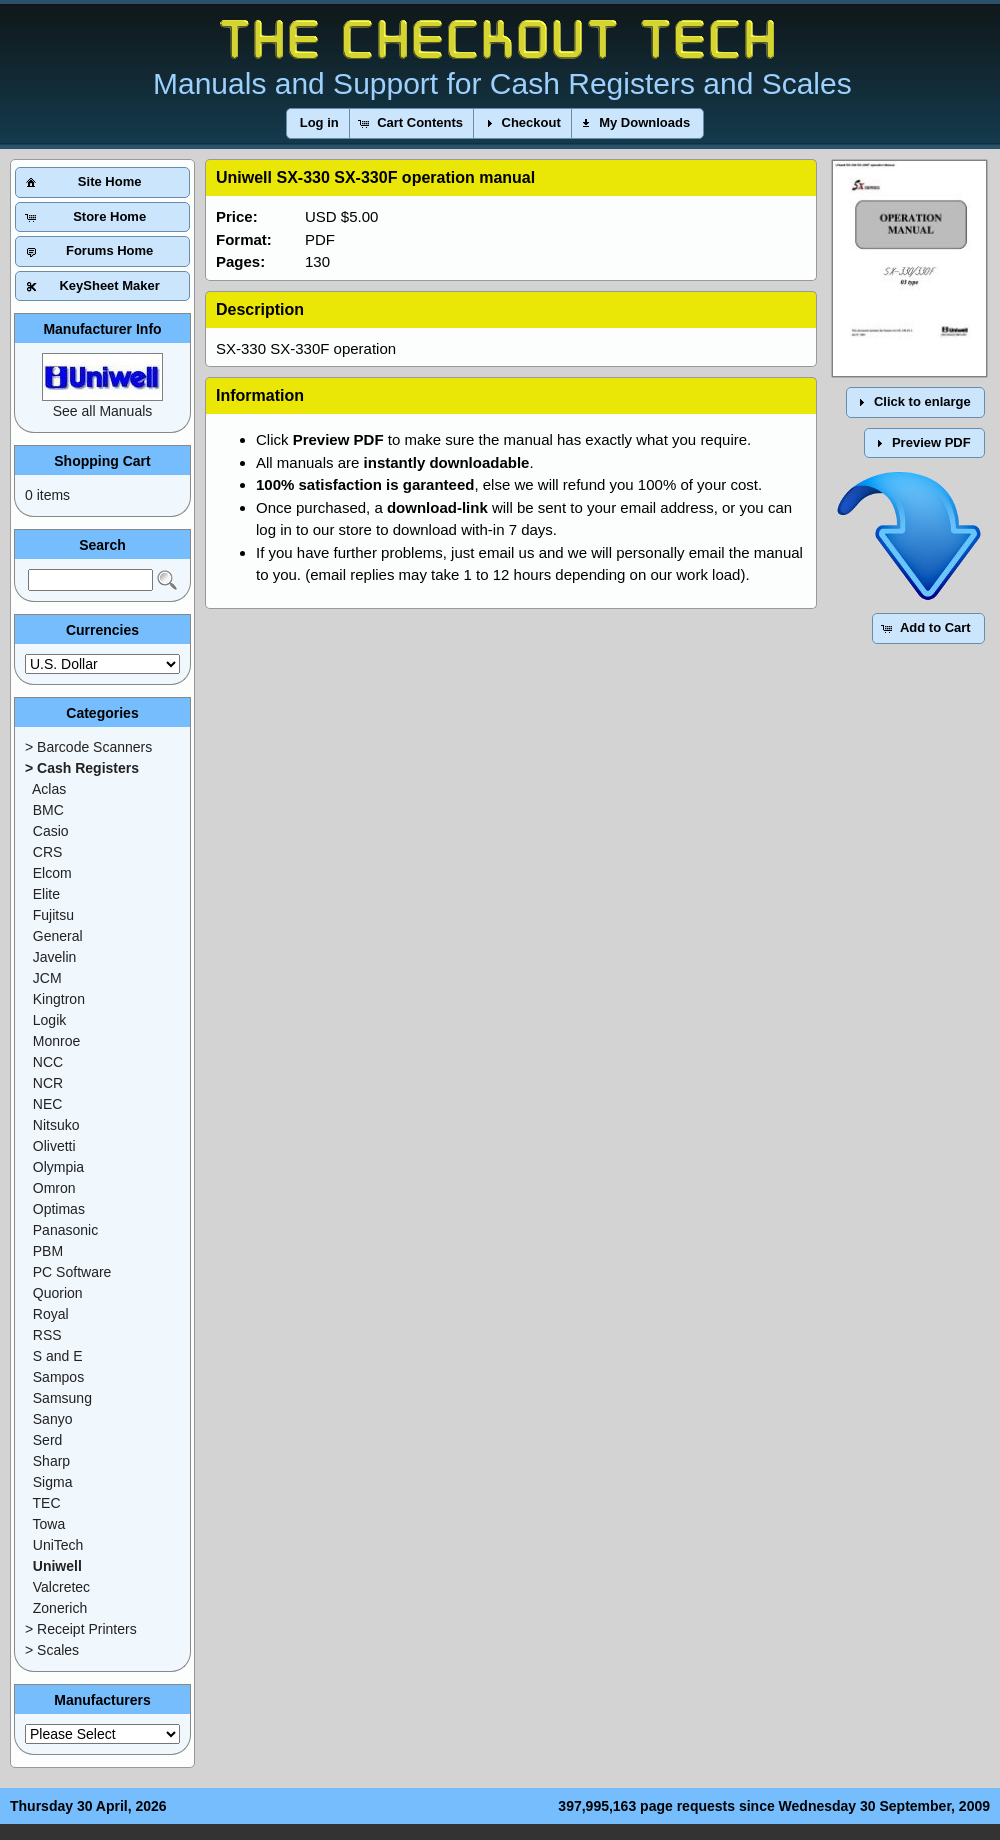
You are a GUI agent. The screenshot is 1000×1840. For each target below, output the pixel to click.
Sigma (53, 1482)
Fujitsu (53, 915)
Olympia (58, 1167)
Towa (49, 1524)
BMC (48, 810)
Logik (49, 1020)
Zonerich (60, 1608)
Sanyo (53, 1419)
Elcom (52, 873)
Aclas (49, 789)
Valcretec (61, 1587)
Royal (51, 1314)
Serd (48, 1440)
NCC (48, 1062)
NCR (48, 1083)
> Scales (52, 1650)
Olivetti (54, 1146)
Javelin (55, 957)
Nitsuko (56, 1125)
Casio (51, 831)
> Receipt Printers (81, 1629)
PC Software (72, 1272)
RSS (47, 1335)
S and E (58, 1356)
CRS (48, 852)
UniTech (58, 1545)
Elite (46, 894)
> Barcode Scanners (88, 747)
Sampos (58, 1377)
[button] (319, 123)
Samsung (62, 1398)
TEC (47, 1503)
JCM (47, 978)
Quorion (58, 1293)
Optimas (59, 1209)
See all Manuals (103, 411)
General (58, 936)
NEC (48, 1104)
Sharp (51, 1461)
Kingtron (59, 999)
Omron (54, 1188)
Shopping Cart (102, 461)
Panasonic (65, 1230)
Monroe (56, 1041)
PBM (48, 1251)
